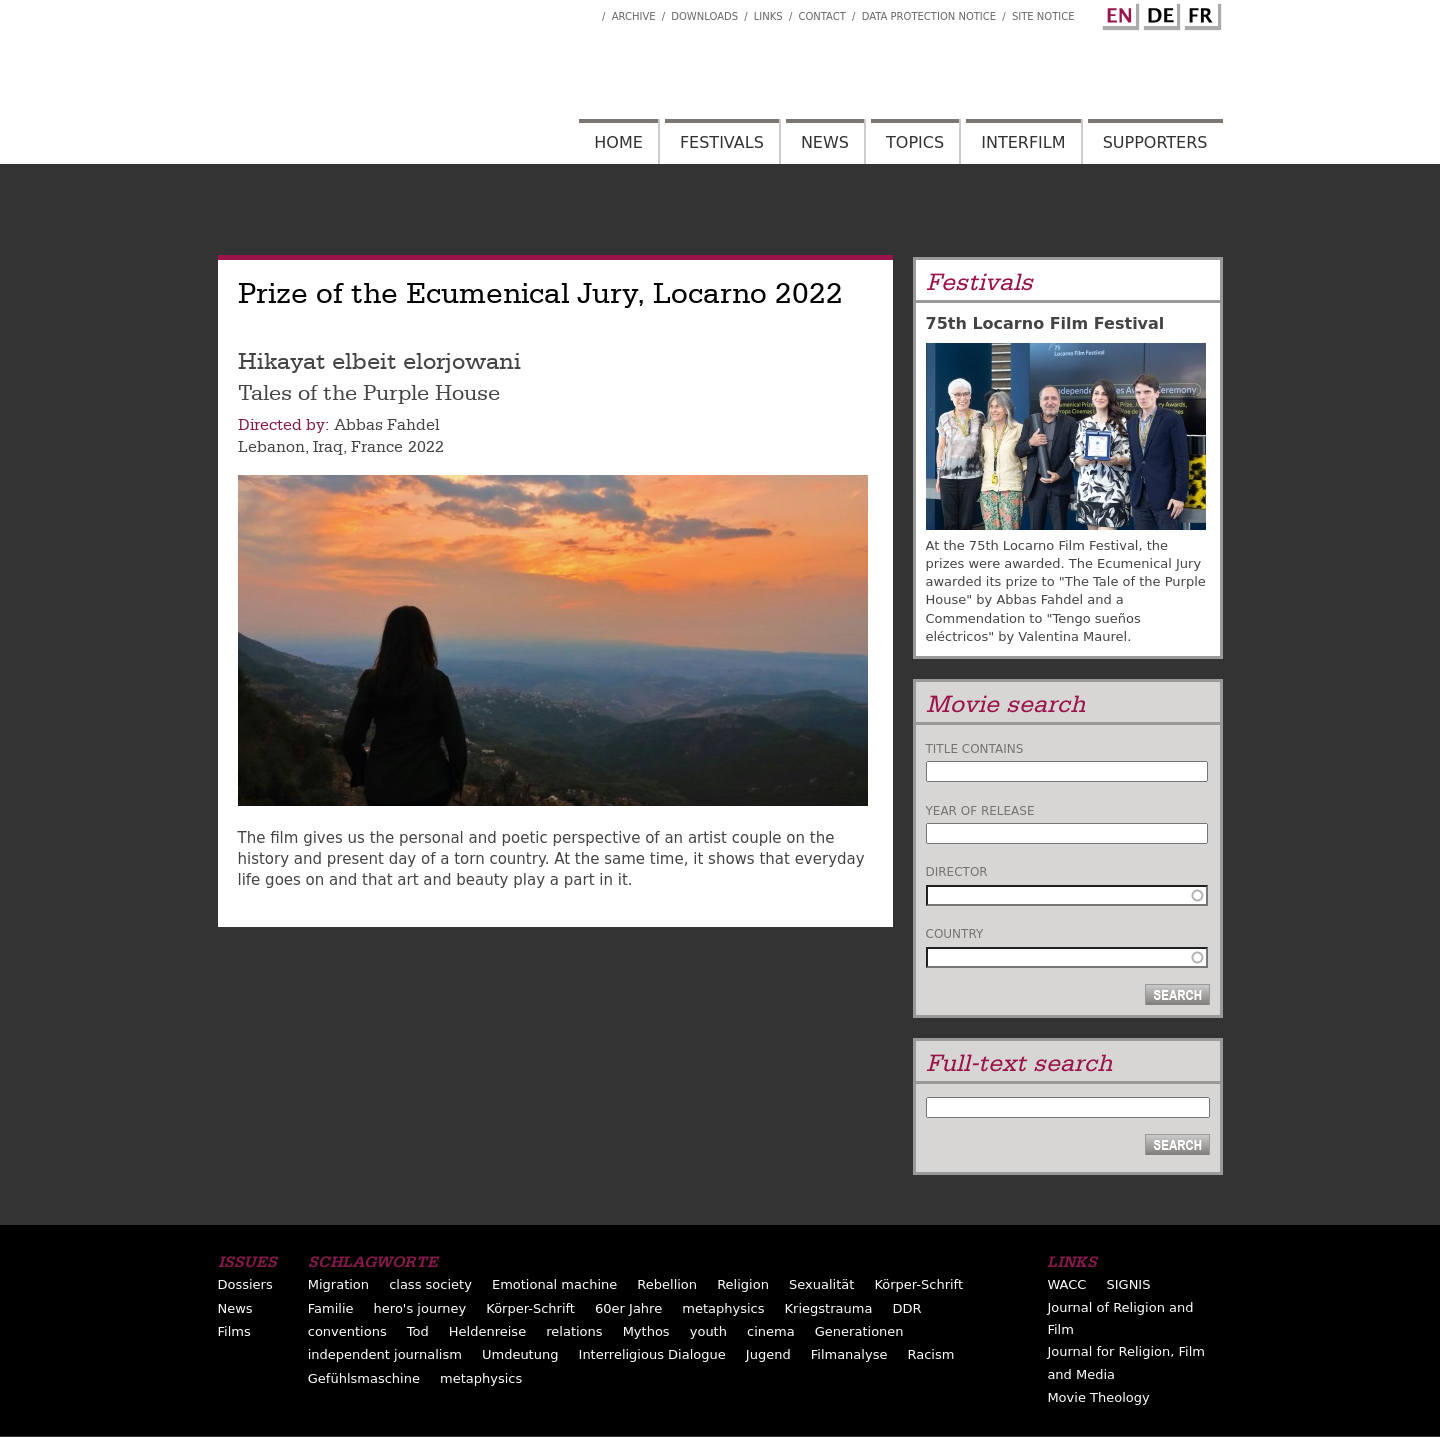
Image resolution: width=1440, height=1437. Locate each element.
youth (708, 1331)
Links (768, 16)
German (1159, 13)
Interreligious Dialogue (652, 1354)
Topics (915, 142)
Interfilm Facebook (587, 11)
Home (618, 142)
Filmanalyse (849, 1354)
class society (430, 1284)
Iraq (328, 447)
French (1200, 13)
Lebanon (271, 447)
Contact (821, 16)
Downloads (704, 16)
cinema (771, 1331)
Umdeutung (520, 1354)
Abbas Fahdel (386, 425)
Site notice (1043, 16)
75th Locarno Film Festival (1045, 323)
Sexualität (821, 1284)
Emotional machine (554, 1284)
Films (234, 1331)
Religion (743, 1284)
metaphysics (723, 1308)
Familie (331, 1308)
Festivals (722, 142)
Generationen (859, 1331)
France (377, 447)
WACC (1066, 1284)
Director (957, 872)
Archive (634, 16)
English (1118, 13)
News (825, 142)
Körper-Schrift (918, 1284)
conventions (347, 1331)
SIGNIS (1128, 1284)
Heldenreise (487, 1331)
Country (955, 934)
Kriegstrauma (829, 1308)
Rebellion (667, 1284)
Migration (338, 1284)
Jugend (768, 1354)
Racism (931, 1354)
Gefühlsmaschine (364, 1378)
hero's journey (420, 1308)
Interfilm (1023, 142)
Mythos (646, 1331)
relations (574, 1331)
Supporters (1155, 142)
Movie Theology (1098, 1397)
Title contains (975, 749)
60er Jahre (628, 1308)
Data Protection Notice (929, 16)
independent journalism (385, 1354)
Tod (418, 1331)
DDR (906, 1308)
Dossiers (245, 1284)
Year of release (980, 811)
